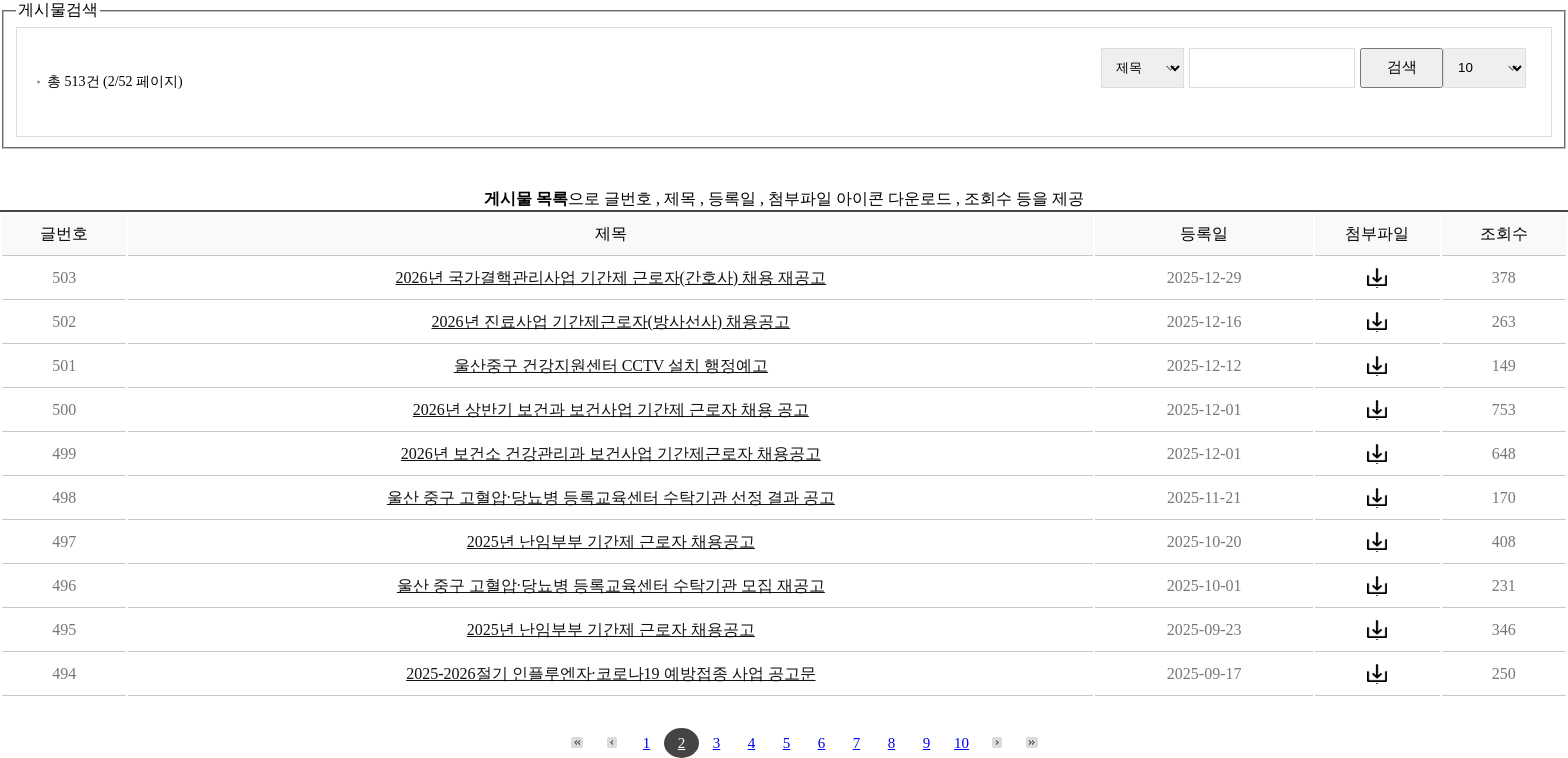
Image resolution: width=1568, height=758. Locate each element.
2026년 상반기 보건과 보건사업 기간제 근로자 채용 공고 (611, 409)
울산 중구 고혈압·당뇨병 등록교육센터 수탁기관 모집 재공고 (611, 585)
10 (961, 743)
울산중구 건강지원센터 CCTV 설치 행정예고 (611, 365)
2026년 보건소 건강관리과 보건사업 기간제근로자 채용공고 (611, 453)
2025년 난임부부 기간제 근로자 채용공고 (611, 541)
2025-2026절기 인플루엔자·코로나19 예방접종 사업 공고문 (610, 673)
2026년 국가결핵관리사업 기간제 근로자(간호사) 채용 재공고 (611, 277)
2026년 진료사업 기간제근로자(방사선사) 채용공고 (611, 321)
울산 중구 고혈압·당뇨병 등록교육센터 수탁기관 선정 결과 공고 (611, 497)
